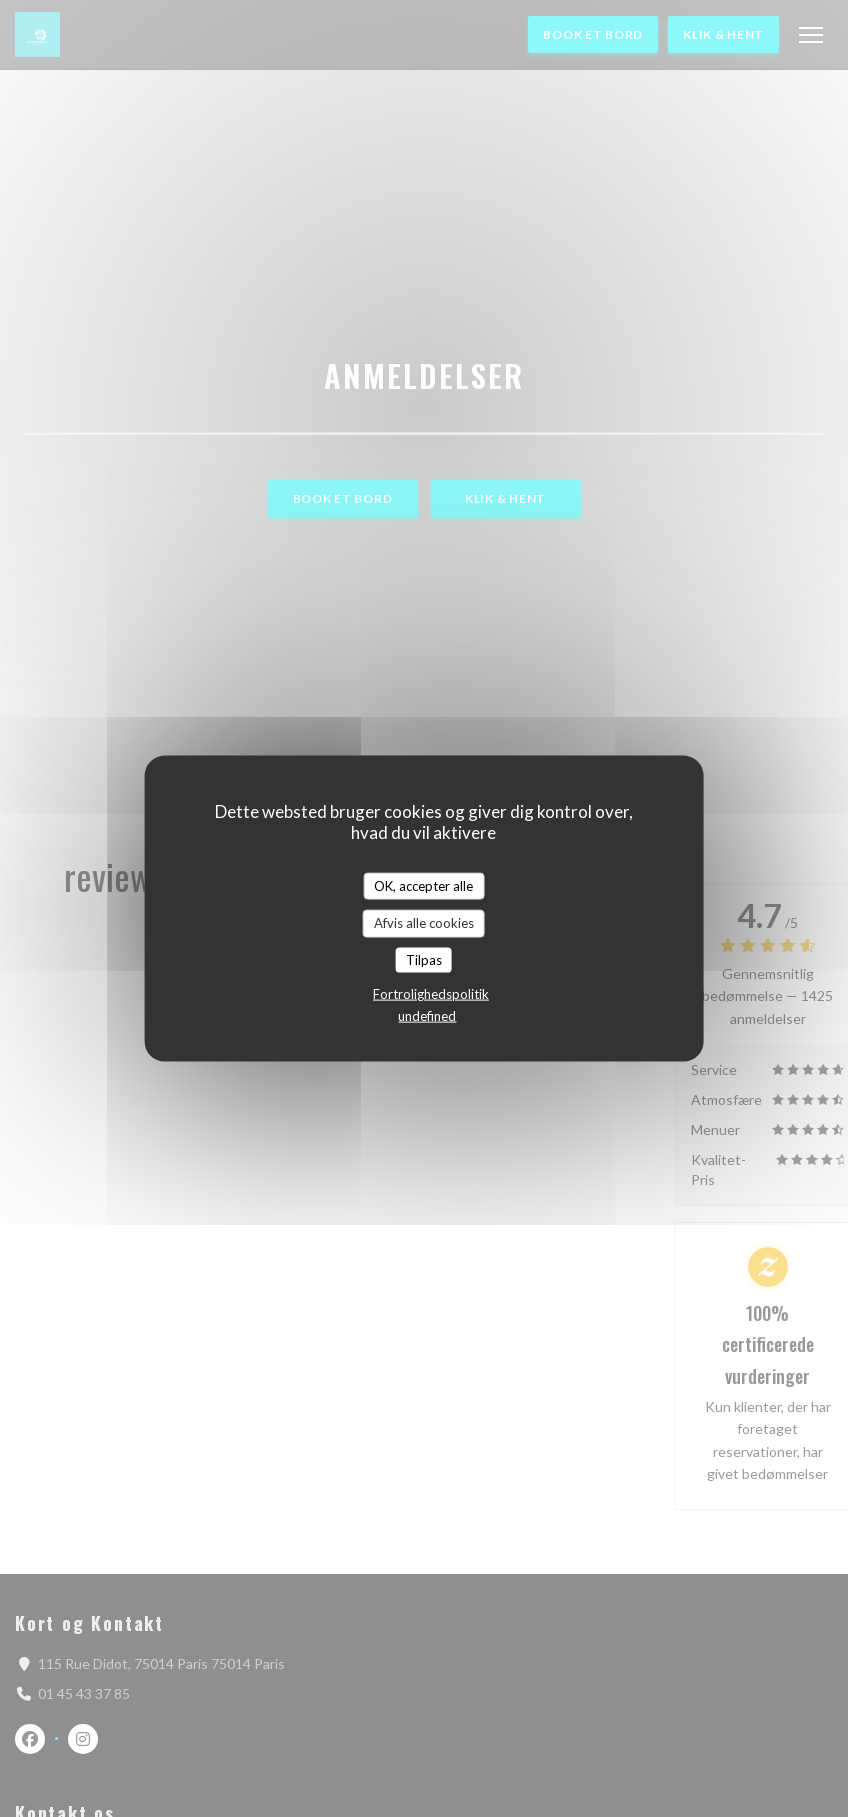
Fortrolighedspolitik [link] (431, 994)
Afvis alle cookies (424, 923)
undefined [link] (427, 1016)
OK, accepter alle (423, 885)
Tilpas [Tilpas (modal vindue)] (424, 959)
